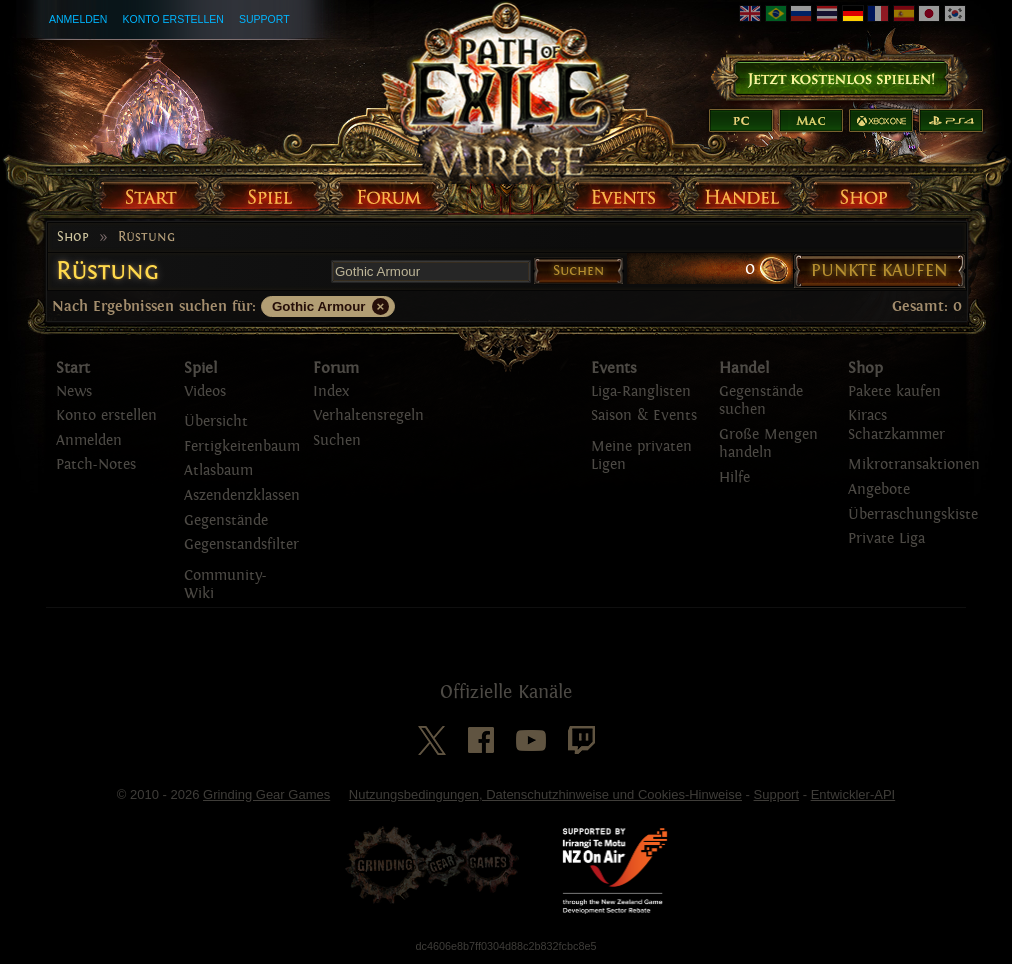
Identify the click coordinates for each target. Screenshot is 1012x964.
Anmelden (78, 19)
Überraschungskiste (913, 514)
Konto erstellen (173, 19)
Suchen (578, 270)
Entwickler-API (853, 794)
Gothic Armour (319, 306)
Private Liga (886, 538)
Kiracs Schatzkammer (896, 425)
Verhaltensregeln (368, 415)
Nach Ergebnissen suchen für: (154, 306)
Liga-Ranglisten (641, 391)
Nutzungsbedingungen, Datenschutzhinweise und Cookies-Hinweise (545, 794)
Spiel (200, 368)
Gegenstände (226, 520)
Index (331, 391)
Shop (73, 237)
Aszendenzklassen (242, 495)
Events (614, 368)
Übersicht (216, 421)
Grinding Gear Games (266, 794)
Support (264, 19)
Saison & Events (644, 415)
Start (73, 368)
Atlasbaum (218, 470)
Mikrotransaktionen (914, 464)
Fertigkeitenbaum (242, 446)
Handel (744, 368)
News (74, 391)
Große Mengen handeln (768, 444)
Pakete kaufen (894, 391)
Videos (205, 391)
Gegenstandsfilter (241, 544)
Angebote (879, 489)
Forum (336, 368)
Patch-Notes (96, 464)
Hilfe (734, 477)
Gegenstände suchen (761, 401)
